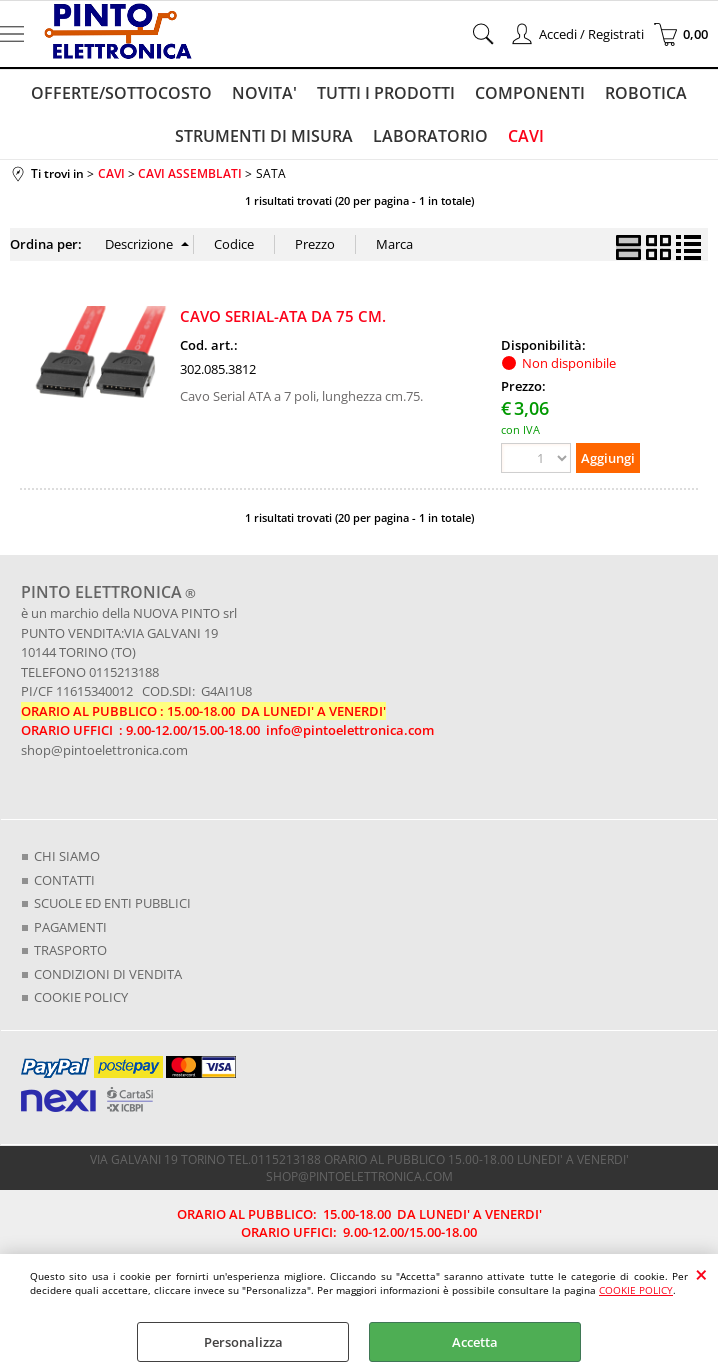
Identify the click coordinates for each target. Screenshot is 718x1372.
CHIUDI (701, 1274)
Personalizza (243, 1342)
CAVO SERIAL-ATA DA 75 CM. (283, 316)
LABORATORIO (430, 136)
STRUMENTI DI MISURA (264, 136)
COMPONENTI (530, 93)
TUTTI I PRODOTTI (386, 93)
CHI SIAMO (67, 856)
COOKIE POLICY (636, 1290)
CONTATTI (64, 880)
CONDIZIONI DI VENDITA (108, 974)
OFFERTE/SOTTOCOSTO (121, 93)
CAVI (526, 136)
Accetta (475, 1342)
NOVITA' (264, 93)
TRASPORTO (70, 950)
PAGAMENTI (70, 927)
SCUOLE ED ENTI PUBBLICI (112, 903)
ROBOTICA (646, 93)
